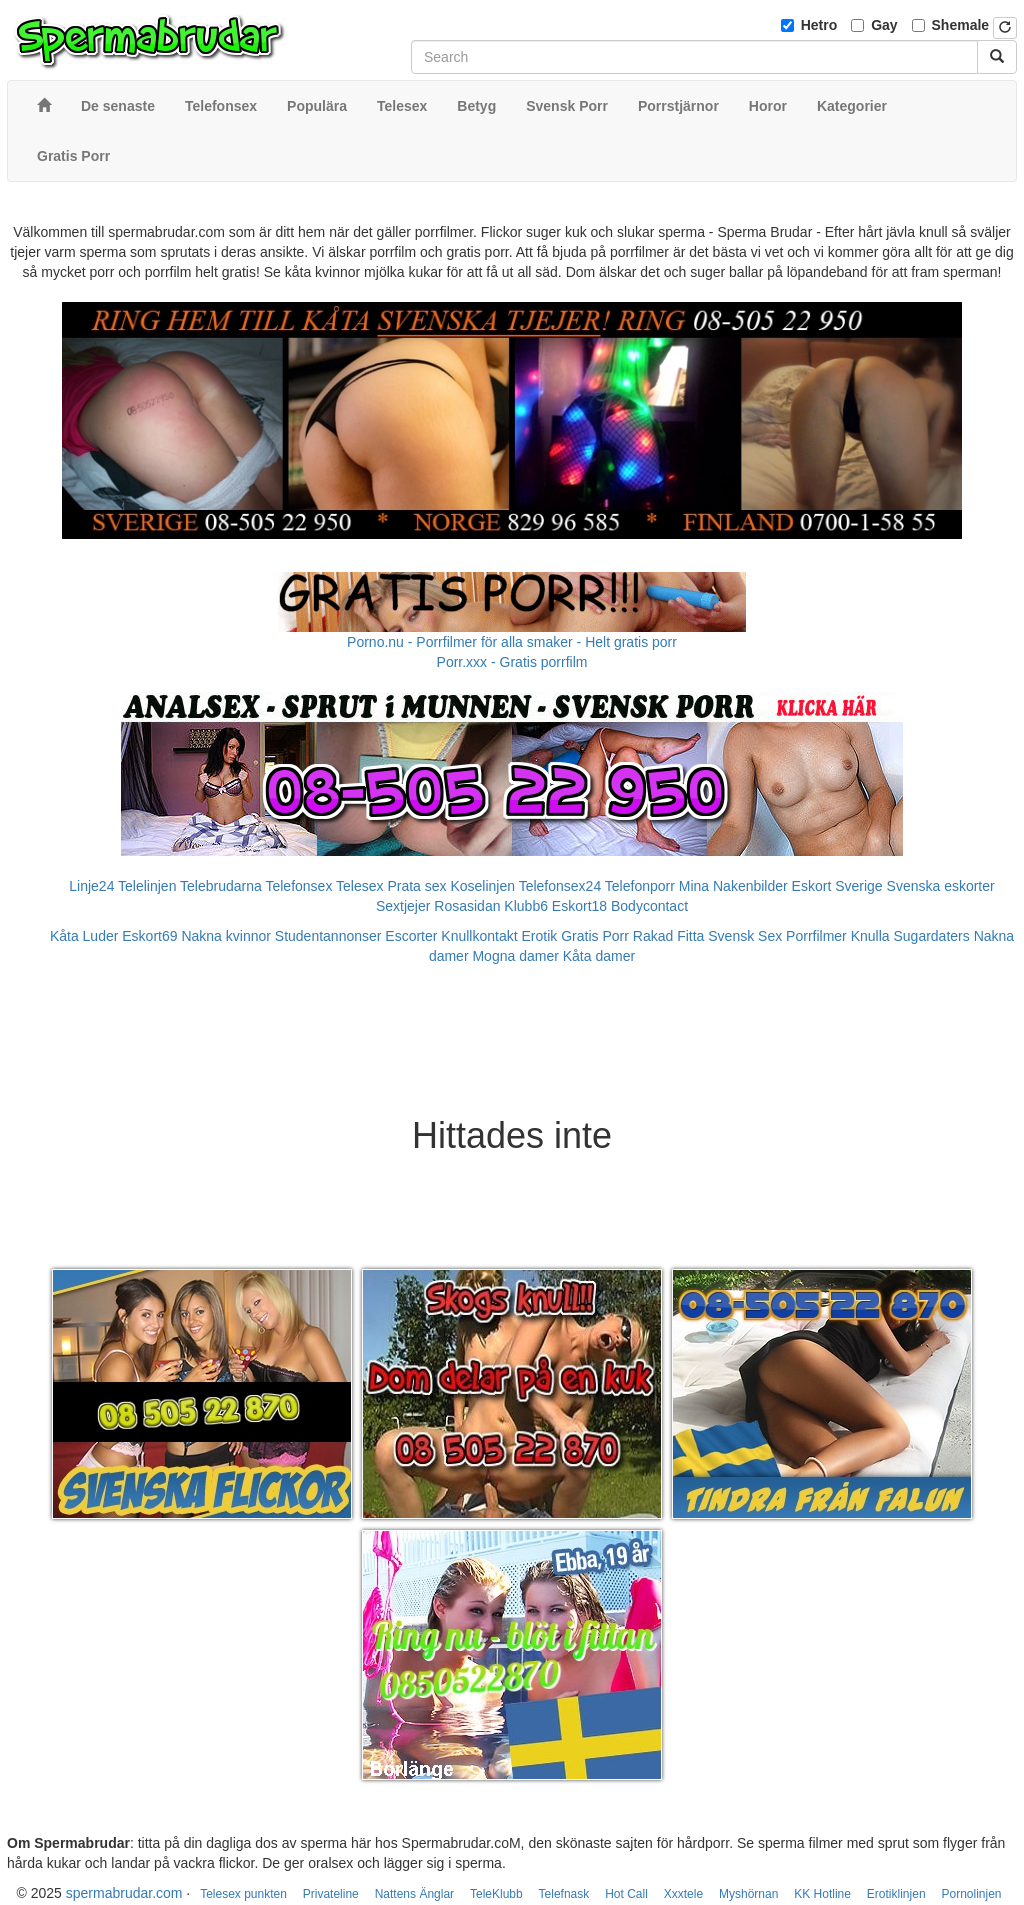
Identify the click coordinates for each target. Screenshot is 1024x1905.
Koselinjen (482, 886)
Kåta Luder (84, 936)
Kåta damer (599, 956)
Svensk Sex (745, 936)
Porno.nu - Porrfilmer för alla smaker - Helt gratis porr (512, 642)
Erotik (540, 936)
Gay (884, 25)
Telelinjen (147, 886)
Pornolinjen (971, 1894)
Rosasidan (467, 906)
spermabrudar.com (124, 1893)
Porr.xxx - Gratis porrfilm (512, 662)
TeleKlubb (496, 1894)
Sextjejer (403, 906)
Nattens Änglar (414, 1894)
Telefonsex (298, 886)
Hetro (819, 25)
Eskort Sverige (837, 886)
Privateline (331, 1894)
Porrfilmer (816, 936)
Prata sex (416, 886)
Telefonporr (640, 886)
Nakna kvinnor (226, 936)
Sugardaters (931, 936)
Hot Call (626, 1894)
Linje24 (91, 886)
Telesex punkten (243, 1894)
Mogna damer (515, 956)
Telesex (359, 886)
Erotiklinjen (896, 1894)
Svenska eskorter (941, 886)
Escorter (411, 936)
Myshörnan (748, 1894)
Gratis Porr (595, 936)
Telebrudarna (221, 886)
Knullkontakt (479, 936)
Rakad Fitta (669, 936)
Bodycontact (649, 906)
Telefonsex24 (560, 886)
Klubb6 (526, 906)
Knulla (870, 936)
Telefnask (564, 1894)
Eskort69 (149, 936)
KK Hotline (822, 1894)
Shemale (961, 25)
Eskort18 (579, 906)
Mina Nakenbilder (733, 886)
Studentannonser (328, 936)
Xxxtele (683, 1894)
